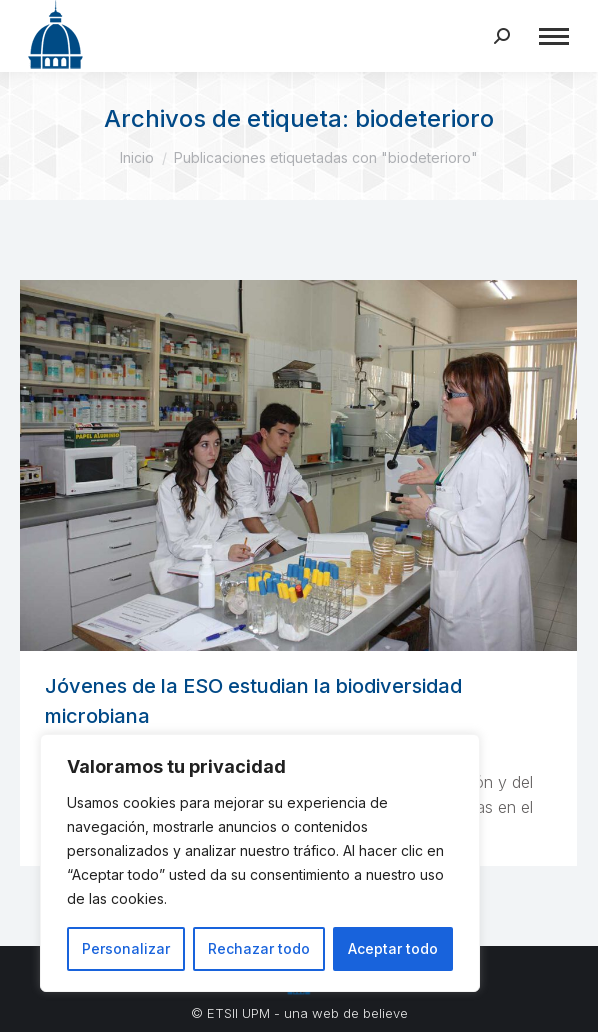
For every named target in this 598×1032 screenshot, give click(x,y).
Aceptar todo (393, 948)
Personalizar (126, 948)
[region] (260, 863)
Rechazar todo (259, 948)
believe (385, 1013)
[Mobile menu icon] (554, 36)
